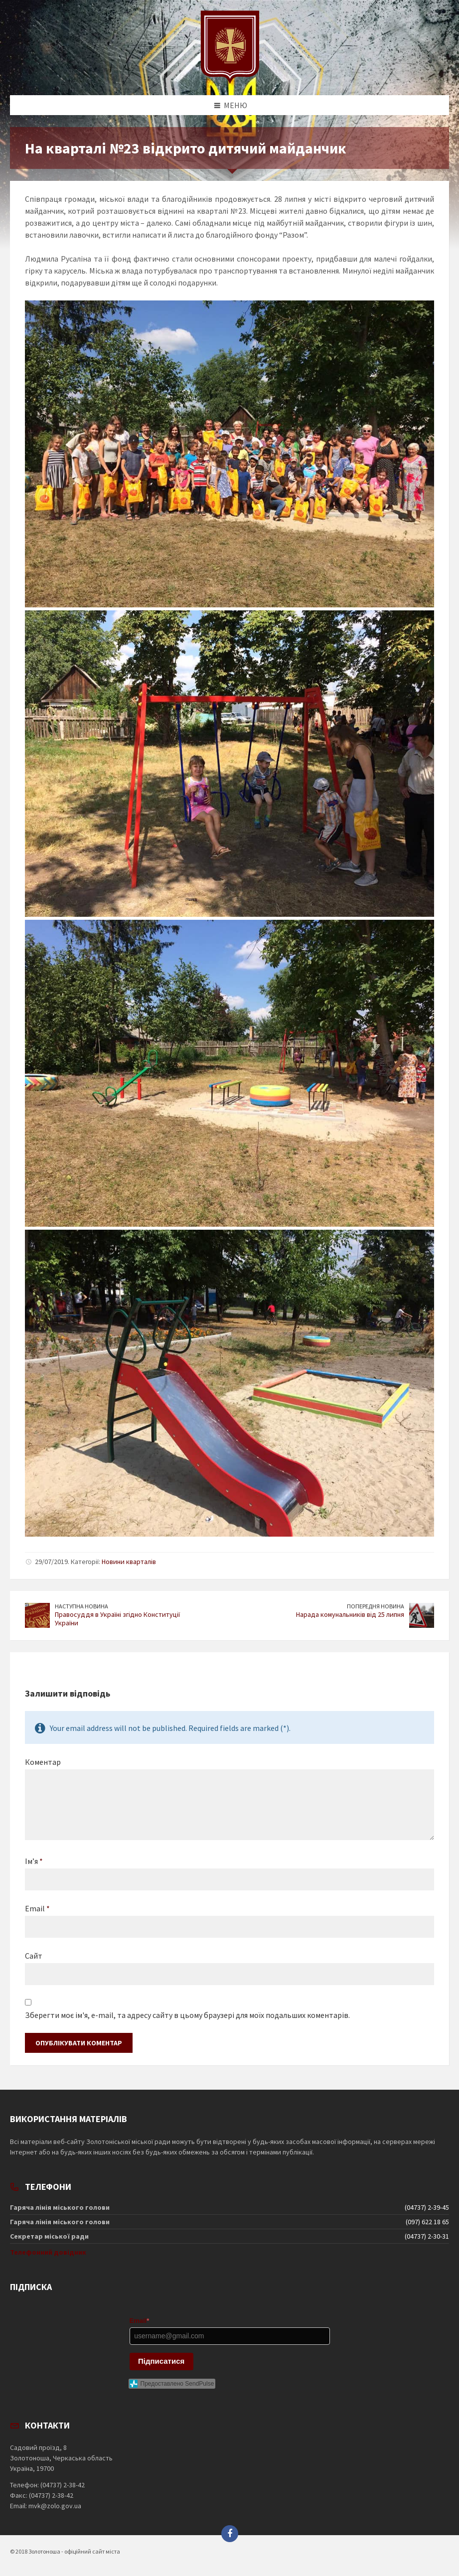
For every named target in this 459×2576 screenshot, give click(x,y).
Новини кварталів (129, 1561)
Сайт (33, 1956)
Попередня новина (375, 1606)
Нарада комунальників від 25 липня (350, 1614)
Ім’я (34, 1861)
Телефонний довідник (48, 2252)
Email (37, 1908)
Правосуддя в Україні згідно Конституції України (117, 1618)
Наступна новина (81, 1606)
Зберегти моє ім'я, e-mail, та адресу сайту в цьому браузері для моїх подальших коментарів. (187, 2015)
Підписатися (161, 2361)
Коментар (43, 1762)
